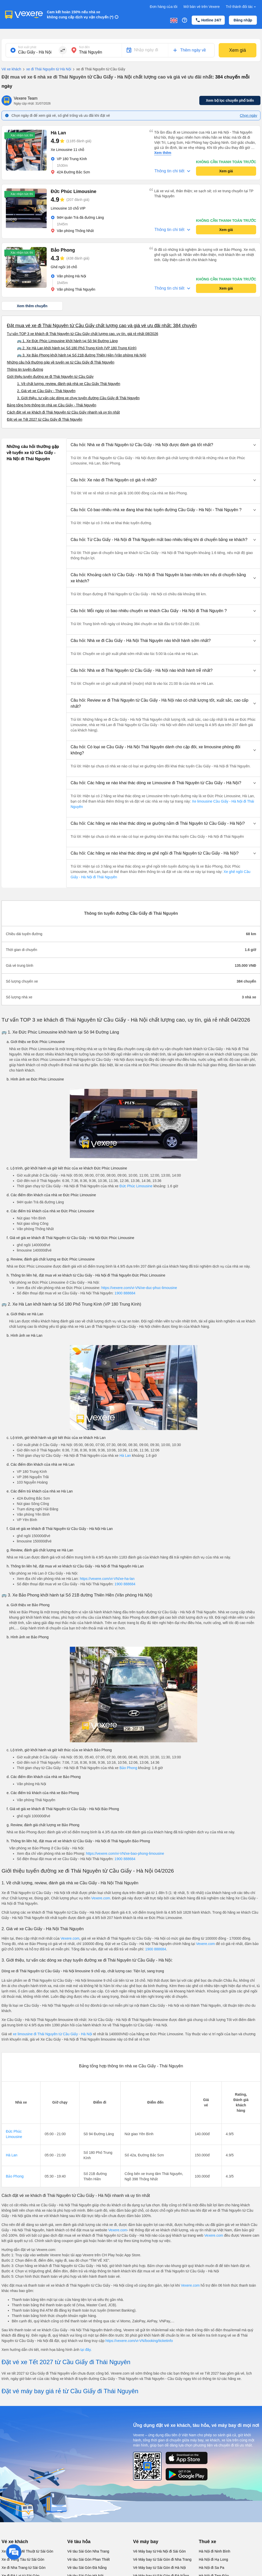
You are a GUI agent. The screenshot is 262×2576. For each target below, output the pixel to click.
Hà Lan (125, 1455)
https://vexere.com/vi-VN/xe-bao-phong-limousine (125, 1853)
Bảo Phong (128, 1768)
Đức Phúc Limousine (136, 1186)
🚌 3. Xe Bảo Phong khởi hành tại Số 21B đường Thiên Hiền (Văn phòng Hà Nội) (81, 355)
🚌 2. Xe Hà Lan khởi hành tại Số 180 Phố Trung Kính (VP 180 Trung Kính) (76, 348)
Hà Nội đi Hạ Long (213, 2559)
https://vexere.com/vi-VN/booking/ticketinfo (139, 2341)
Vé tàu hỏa (78, 2541)
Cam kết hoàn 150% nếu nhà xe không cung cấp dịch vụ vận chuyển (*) (80, 14)
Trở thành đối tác (241, 7)
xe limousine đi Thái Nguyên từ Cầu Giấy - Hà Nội (52, 2034)
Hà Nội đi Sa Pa (211, 2568)
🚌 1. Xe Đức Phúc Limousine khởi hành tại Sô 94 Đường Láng (67, 341)
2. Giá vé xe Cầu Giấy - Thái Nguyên (46, 391)
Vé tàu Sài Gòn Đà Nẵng (87, 2568)
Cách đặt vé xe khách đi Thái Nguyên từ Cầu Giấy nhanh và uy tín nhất (63, 412)
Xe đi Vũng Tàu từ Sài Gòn (23, 2559)
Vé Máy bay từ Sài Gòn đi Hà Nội (159, 2568)
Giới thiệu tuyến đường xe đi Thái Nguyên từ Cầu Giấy (50, 377)
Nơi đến (84, 47)
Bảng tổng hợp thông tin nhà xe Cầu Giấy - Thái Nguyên (51, 405)
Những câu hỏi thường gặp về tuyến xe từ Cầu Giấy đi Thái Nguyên (60, 362)
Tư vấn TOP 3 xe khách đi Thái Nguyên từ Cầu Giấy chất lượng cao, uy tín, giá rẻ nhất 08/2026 (82, 334)
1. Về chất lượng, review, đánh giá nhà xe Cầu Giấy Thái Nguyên (68, 384)
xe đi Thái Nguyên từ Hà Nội (46, 69)
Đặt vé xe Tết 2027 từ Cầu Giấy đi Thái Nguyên (44, 419)
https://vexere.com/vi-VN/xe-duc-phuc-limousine (139, 1288)
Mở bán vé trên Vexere (202, 7)
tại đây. (85, 2350)
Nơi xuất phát (27, 47)
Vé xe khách (11, 69)
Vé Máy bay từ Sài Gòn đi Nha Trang (162, 2559)
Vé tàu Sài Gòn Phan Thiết (88, 2559)
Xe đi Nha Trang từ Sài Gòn (23, 2568)
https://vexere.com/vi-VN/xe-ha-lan (107, 1579)
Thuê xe (207, 2541)
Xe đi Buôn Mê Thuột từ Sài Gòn (27, 2551)
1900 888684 (124, 1293)
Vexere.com (100, 1898)
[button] (163, 445)
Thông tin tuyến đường (25, 369)
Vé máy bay (145, 2541)
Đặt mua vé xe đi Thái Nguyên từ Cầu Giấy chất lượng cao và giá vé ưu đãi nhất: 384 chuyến (102, 325)
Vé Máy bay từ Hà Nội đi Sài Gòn (159, 2551)
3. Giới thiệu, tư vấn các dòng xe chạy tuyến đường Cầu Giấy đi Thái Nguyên (78, 398)
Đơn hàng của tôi (163, 7)
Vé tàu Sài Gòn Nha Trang (88, 2551)
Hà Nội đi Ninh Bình (214, 2551)
